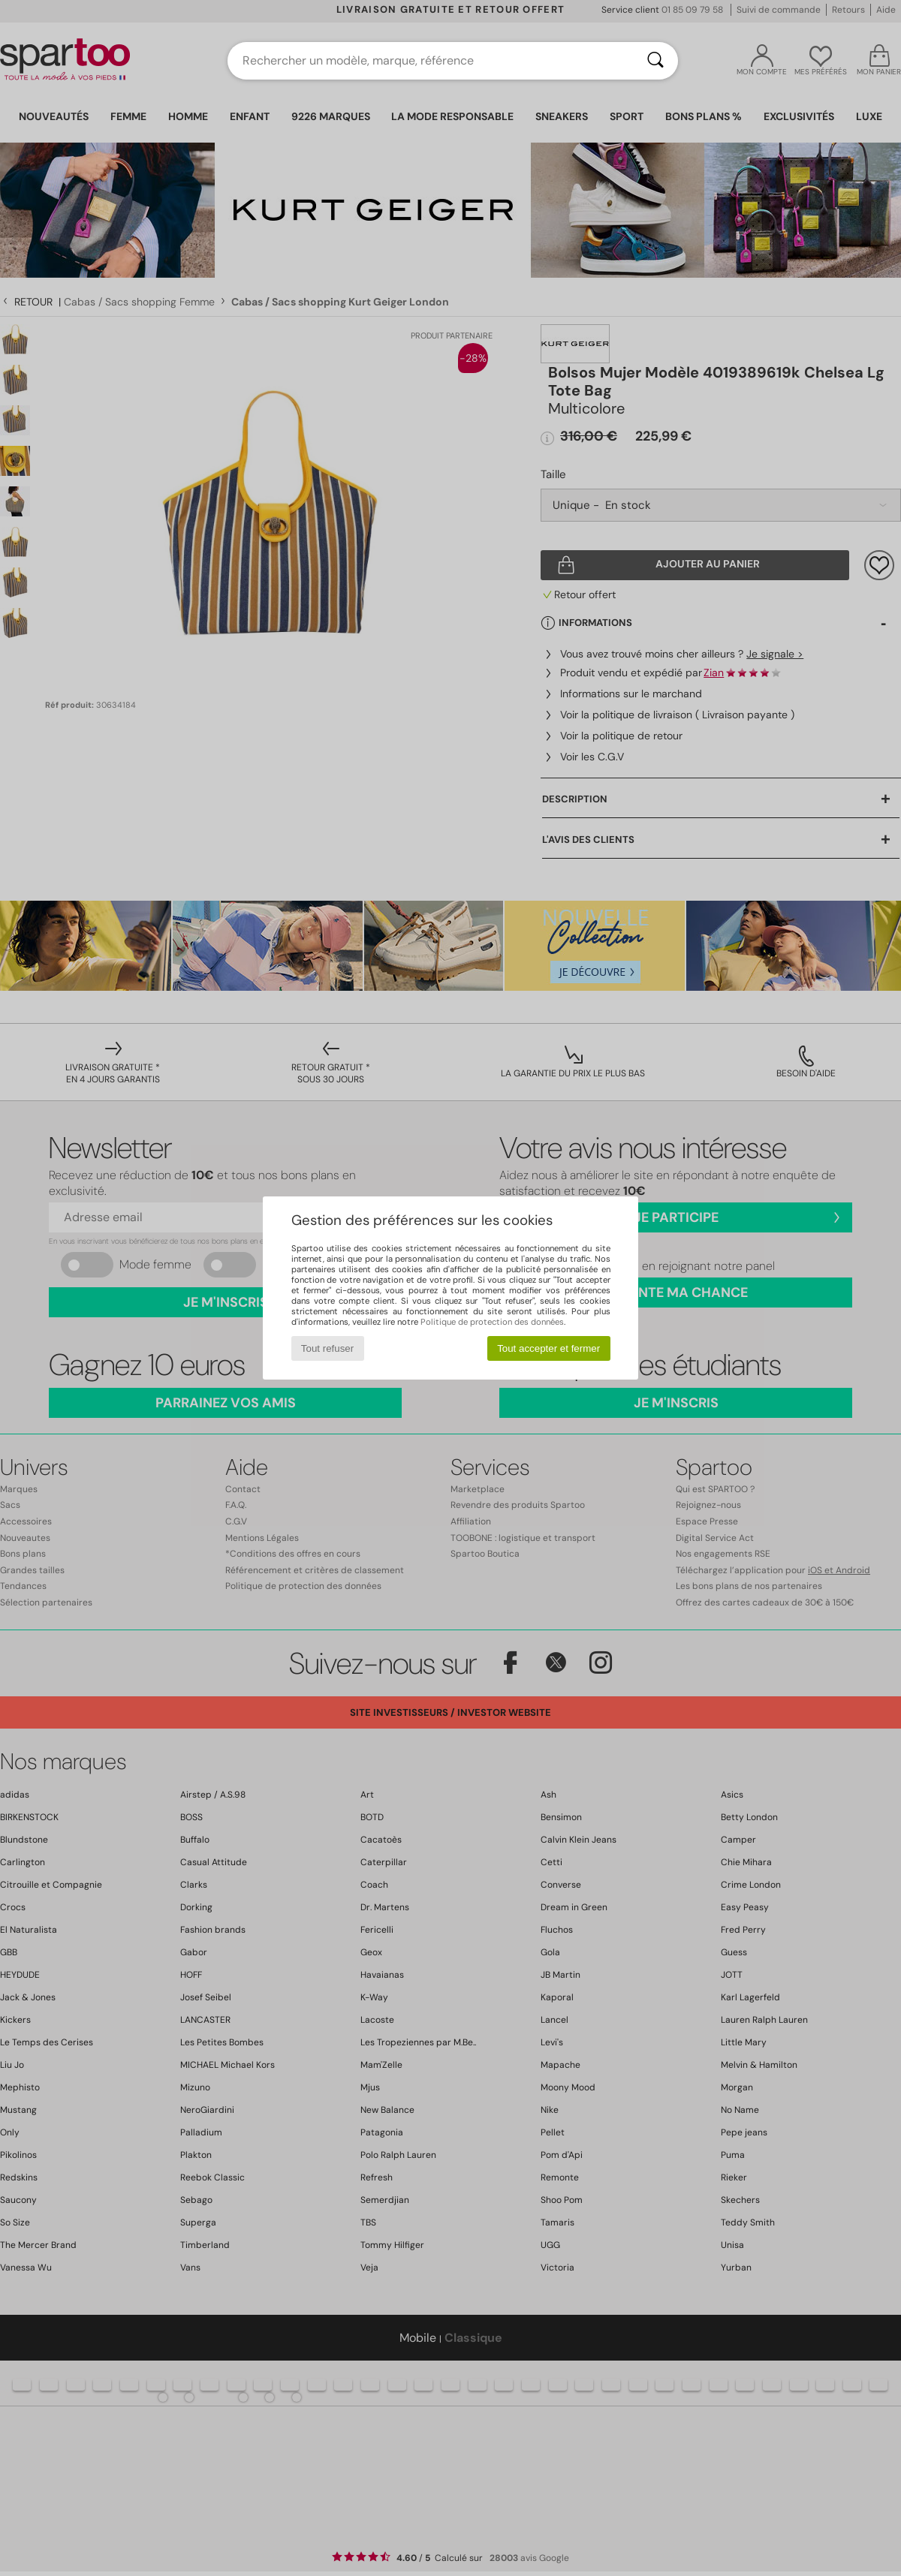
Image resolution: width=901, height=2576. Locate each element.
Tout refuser (327, 1348)
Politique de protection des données (492, 1322)
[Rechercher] (655, 61)
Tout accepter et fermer (548, 1348)
